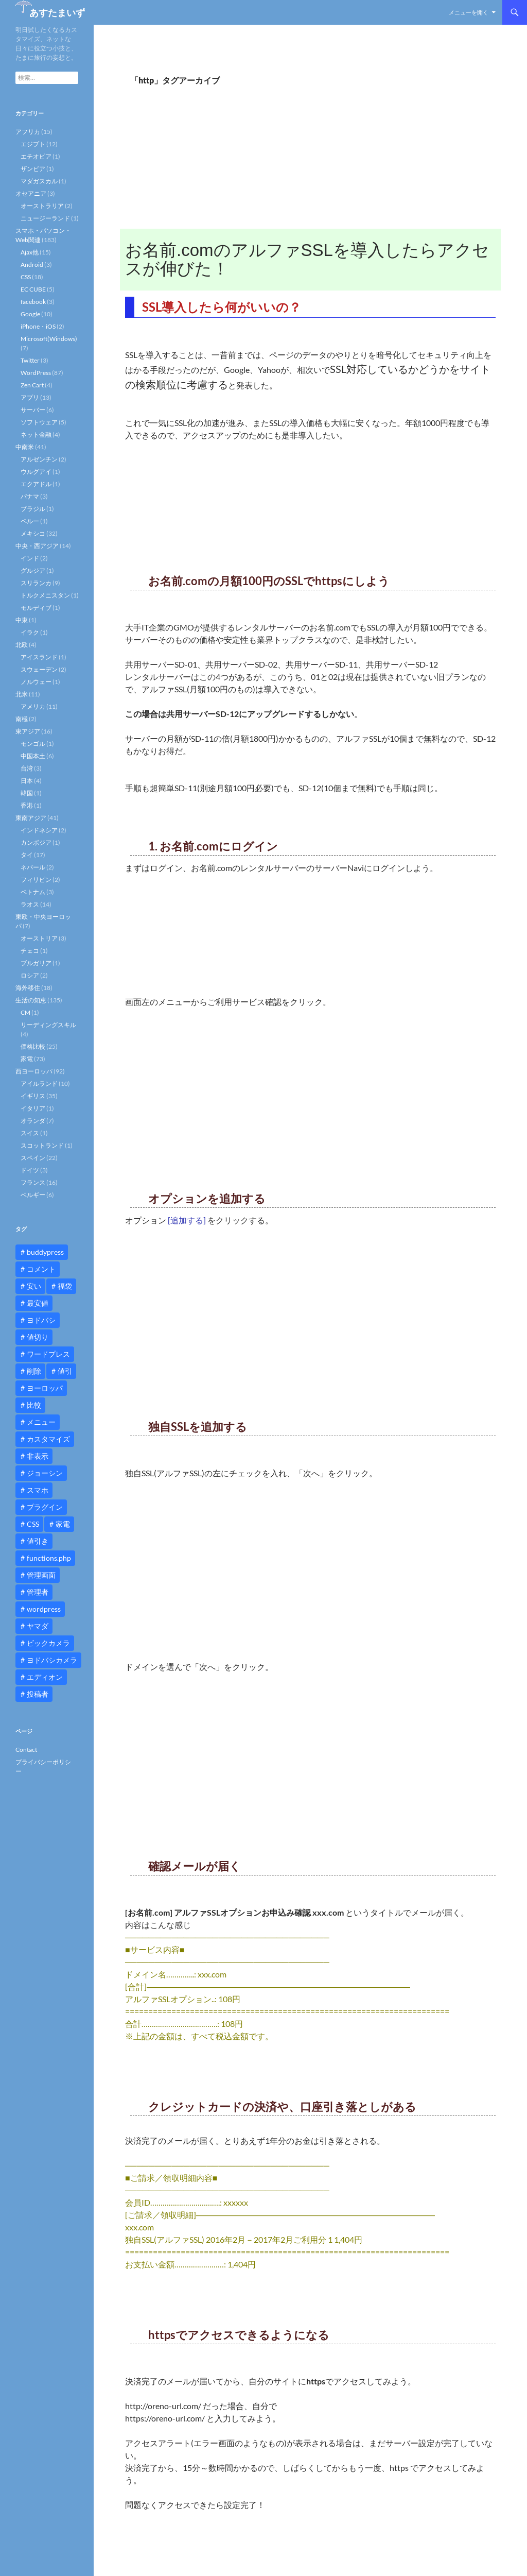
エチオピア (36, 156)
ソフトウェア (39, 422)
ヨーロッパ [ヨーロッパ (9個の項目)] (45, 1388)
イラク (30, 632)
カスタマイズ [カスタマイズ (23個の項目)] (48, 1439)
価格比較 (33, 1046)
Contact (26, 1749)
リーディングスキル (48, 1025)
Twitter (30, 360)
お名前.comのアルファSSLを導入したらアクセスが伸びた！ (307, 259)
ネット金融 (36, 434)
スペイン (33, 1158)
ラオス (30, 904)
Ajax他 (30, 252)
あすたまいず (57, 12)
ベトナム (33, 892)
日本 (27, 780)
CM (25, 1012)
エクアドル (36, 484)
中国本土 (33, 756)
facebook (33, 301)
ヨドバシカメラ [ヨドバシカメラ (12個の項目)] (52, 1660)
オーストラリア (42, 206)
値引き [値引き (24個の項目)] (37, 1541)
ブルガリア (36, 963)
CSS (26, 277)
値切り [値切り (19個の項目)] (37, 1337)
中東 (21, 620)
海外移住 (27, 988)
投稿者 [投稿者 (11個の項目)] (37, 1694)
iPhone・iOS (38, 326)
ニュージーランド (45, 218)
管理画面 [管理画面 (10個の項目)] (41, 1575)
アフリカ (27, 131)
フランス (33, 1182)
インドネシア (39, 830)
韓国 (27, 793)
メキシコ (33, 533)
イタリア (33, 1108)
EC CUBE (33, 289)
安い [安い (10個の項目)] (34, 1286)
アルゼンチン (39, 459)
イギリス (33, 1096)
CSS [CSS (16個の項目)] (33, 1524)
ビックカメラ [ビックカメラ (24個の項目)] (48, 1643)
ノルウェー (36, 682)
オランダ (33, 1120)
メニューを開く (468, 12)
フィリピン (36, 879)
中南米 (24, 447)
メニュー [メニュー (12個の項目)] (41, 1422)
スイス (30, 1133)
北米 (21, 694)
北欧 (21, 645)
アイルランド (39, 1083)
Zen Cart (32, 385)
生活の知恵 (30, 1000)
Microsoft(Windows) (49, 339)
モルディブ (36, 607)
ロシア (30, 975)
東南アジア (30, 818)
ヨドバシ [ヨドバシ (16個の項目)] (41, 1320)
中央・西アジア (37, 546)
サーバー (33, 410)
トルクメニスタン (45, 595)
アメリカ (33, 706)
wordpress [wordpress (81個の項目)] (44, 1609)
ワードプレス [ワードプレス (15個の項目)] (48, 1354)
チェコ (30, 950)
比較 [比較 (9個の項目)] (34, 1405)
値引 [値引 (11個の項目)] (65, 1371)
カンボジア (36, 842)
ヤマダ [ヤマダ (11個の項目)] (37, 1626)
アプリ (30, 397)
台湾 (27, 768)
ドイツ (30, 1170)
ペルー (30, 521)
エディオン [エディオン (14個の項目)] (45, 1677)
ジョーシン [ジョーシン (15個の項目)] (45, 1473)
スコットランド (42, 1145)
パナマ (30, 496)
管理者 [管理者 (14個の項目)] (37, 1592)
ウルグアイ (36, 471)
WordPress (36, 373)
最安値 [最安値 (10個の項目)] (37, 1303)
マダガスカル (39, 181)
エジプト (33, 144)
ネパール (33, 867)
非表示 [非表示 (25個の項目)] (37, 1456)
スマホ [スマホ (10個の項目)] (37, 1490)
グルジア (33, 570)
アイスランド (39, 657)
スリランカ (36, 583)
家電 (27, 1059)
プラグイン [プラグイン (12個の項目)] (45, 1507)
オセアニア (30, 193)
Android (32, 264)
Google (30, 314)
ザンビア (33, 169)
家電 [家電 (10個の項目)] (63, 1524)
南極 (21, 719)
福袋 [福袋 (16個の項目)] (65, 1286)
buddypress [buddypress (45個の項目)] (45, 1252)
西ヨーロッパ (33, 1071)
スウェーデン (39, 669)
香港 (27, 805)
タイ (27, 855)
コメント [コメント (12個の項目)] (41, 1269)
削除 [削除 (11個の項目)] (34, 1371)
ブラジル (33, 509)
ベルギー (33, 1195)
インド (30, 558)
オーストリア (39, 938)
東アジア (27, 731)
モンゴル (33, 743)
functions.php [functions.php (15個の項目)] (49, 1558)
